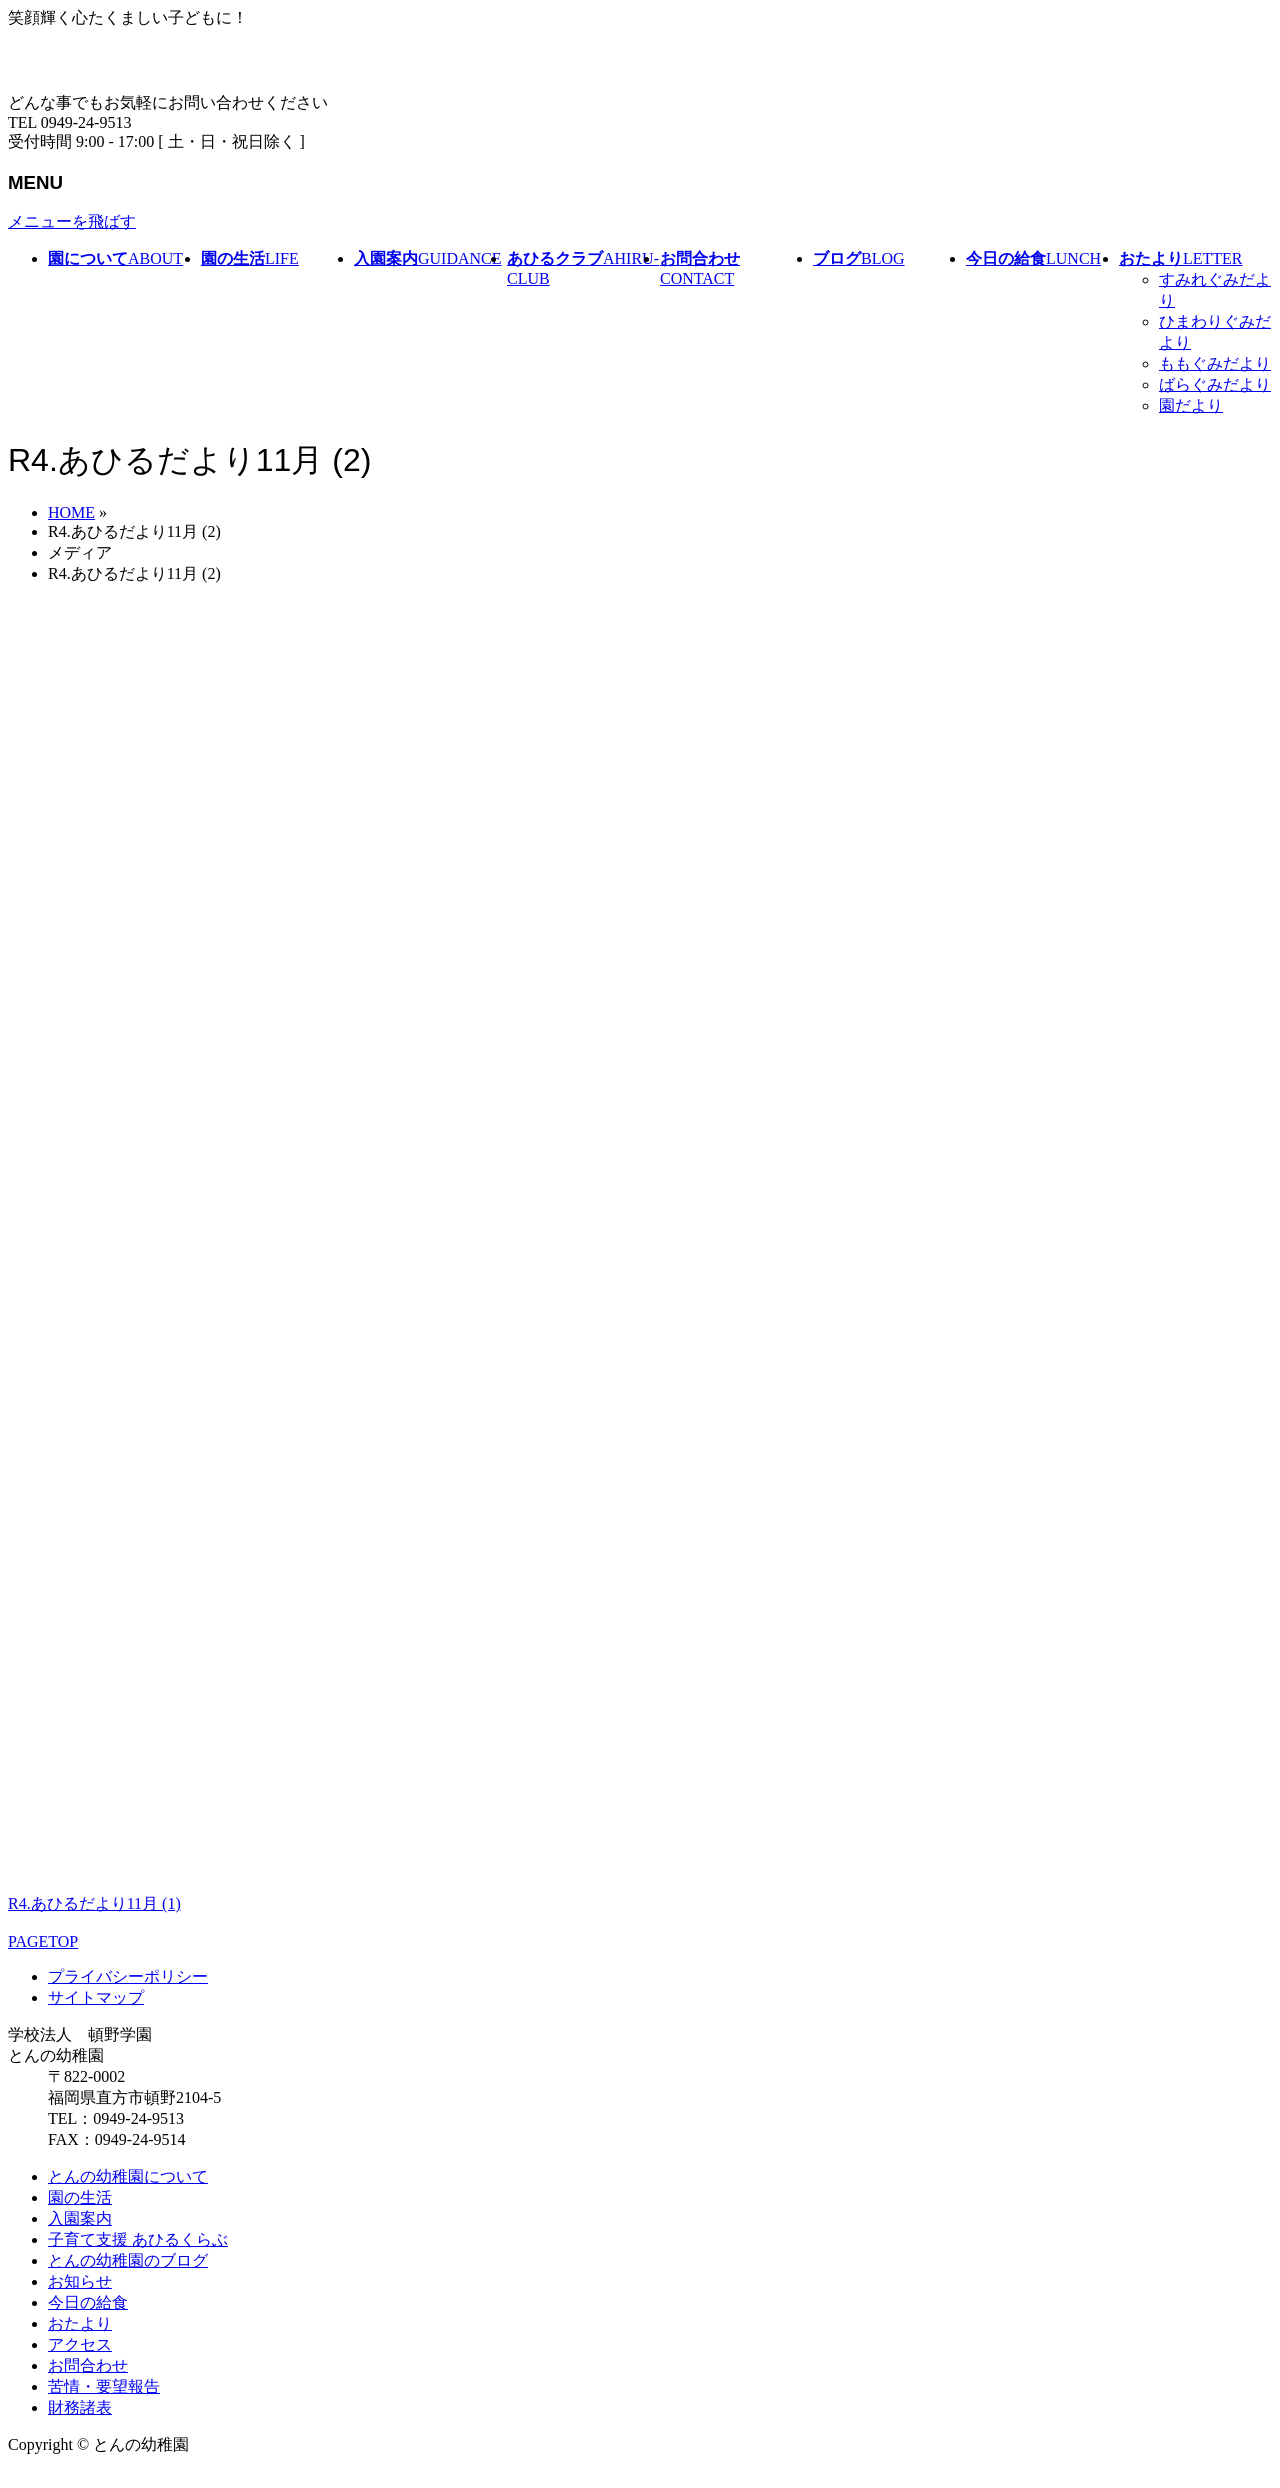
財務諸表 (80, 2407)
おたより (80, 2323)
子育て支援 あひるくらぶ (138, 2239)
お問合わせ (88, 2365)
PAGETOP (43, 1941)
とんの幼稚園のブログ (128, 2260)
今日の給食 (88, 2302)
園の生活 (80, 2197)
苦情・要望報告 (104, 2386)
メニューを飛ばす (72, 221)
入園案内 (80, 2218)
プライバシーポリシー (128, 1976)
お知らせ (80, 2281)
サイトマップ (96, 1997)
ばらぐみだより (1215, 384)
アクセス (80, 2344)
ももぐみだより (1215, 363)
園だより (1191, 405)
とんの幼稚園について (128, 2176)
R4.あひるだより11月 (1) (94, 1903)
